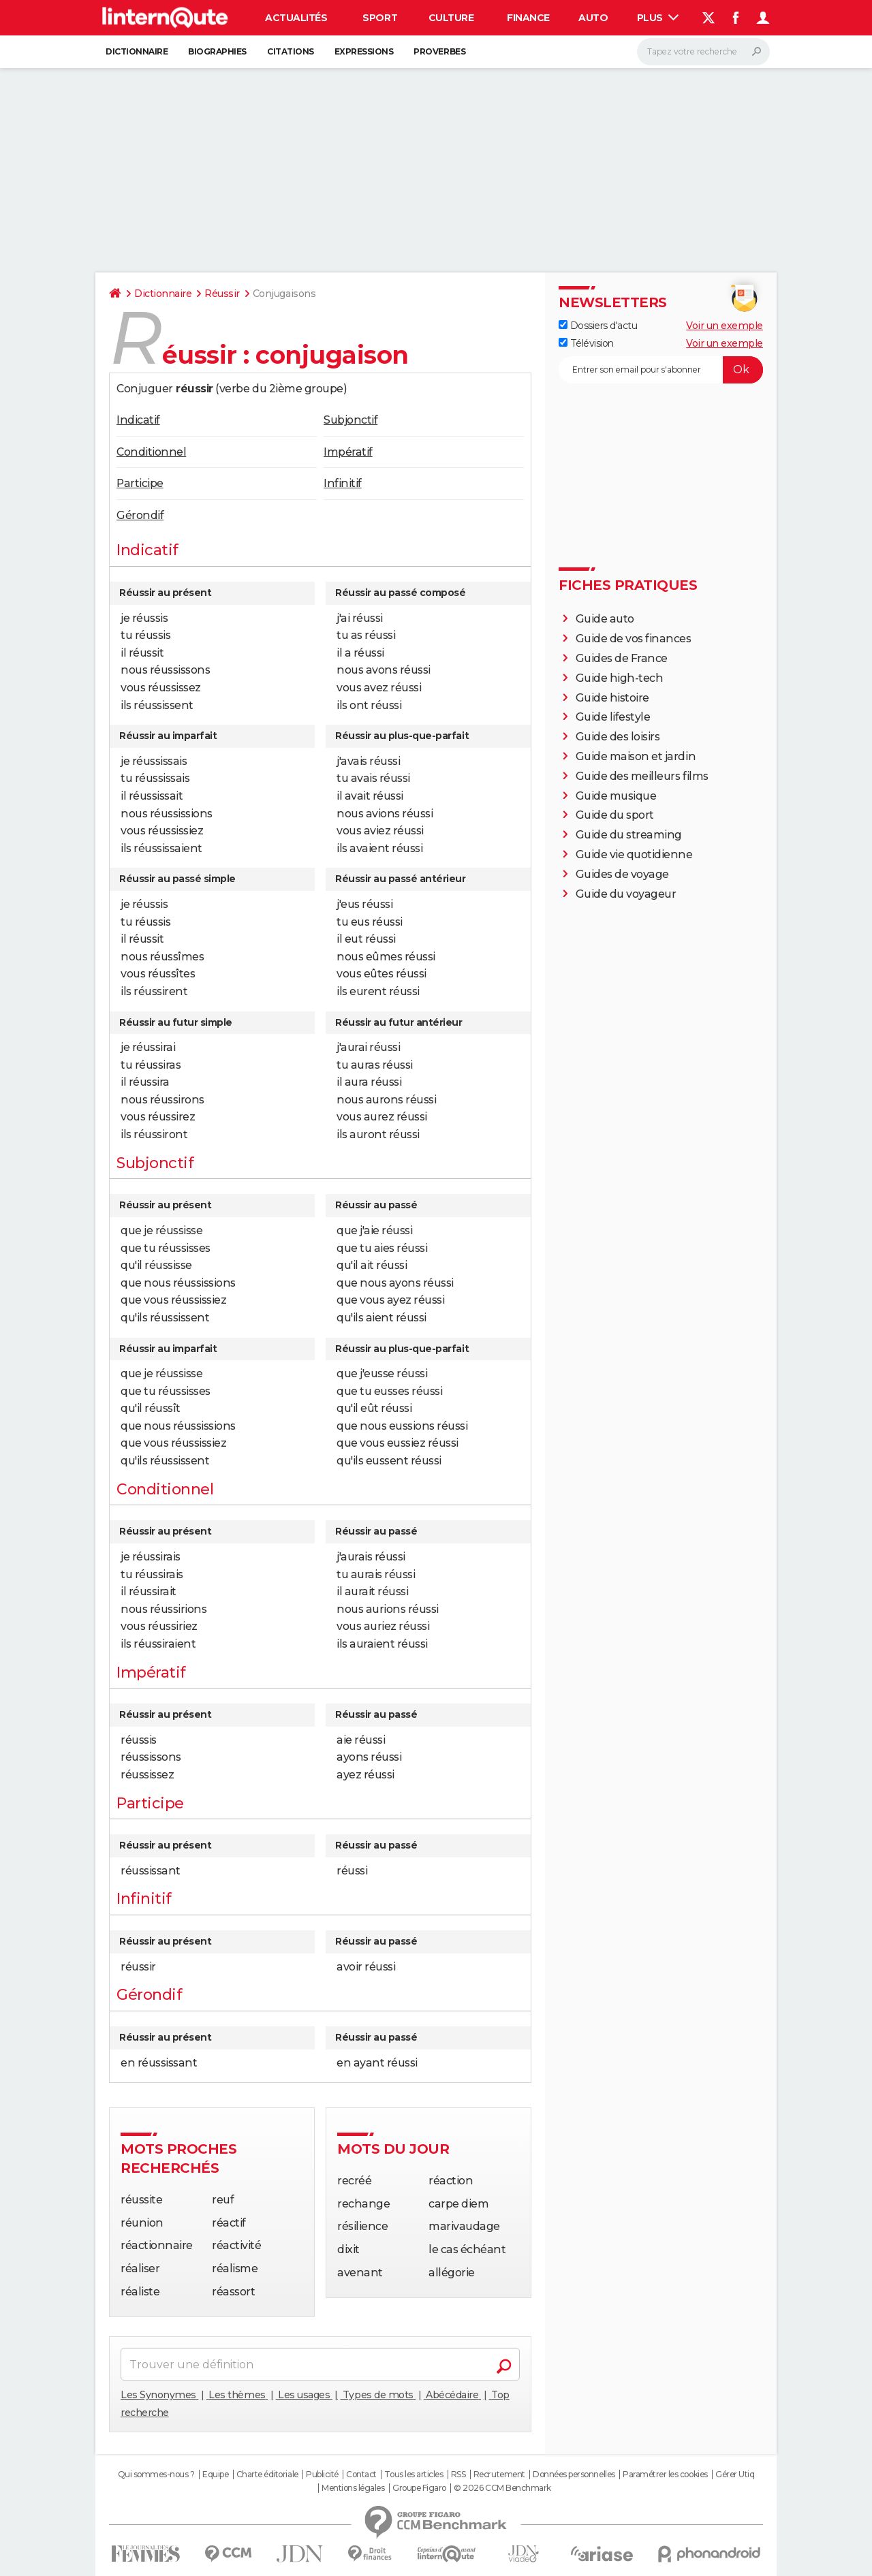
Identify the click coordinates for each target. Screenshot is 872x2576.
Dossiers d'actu (598, 325)
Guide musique (616, 795)
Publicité (322, 2474)
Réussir (222, 293)
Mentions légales (353, 2488)
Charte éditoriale (267, 2474)
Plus (658, 18)
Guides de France (622, 658)
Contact (361, 2474)
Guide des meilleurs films (642, 776)
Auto (593, 18)
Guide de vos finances (633, 638)
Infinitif (343, 483)
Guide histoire (612, 697)
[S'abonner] (661, 369)
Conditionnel (151, 451)
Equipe (215, 2474)
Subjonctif (350, 419)
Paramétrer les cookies (665, 2474)
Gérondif (140, 515)
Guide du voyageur (626, 894)
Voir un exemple (724, 325)
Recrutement (499, 2474)
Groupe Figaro (419, 2488)
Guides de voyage (622, 874)
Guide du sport (615, 814)
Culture (451, 18)
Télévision (586, 343)
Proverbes (439, 51)
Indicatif (138, 419)
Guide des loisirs (618, 736)
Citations (290, 51)
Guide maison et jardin (636, 756)
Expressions (364, 51)
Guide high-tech (620, 678)
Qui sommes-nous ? (156, 2474)
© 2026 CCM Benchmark (502, 2488)
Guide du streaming (629, 834)
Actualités (296, 18)
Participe (140, 483)
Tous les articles (413, 2474)
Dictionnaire (137, 51)
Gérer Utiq (734, 2474)
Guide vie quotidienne (634, 854)
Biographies (217, 51)
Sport (379, 18)
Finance (528, 18)
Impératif (348, 451)
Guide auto (605, 618)
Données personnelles (573, 2474)
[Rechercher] (703, 51)
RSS (458, 2474)
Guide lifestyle (613, 716)
